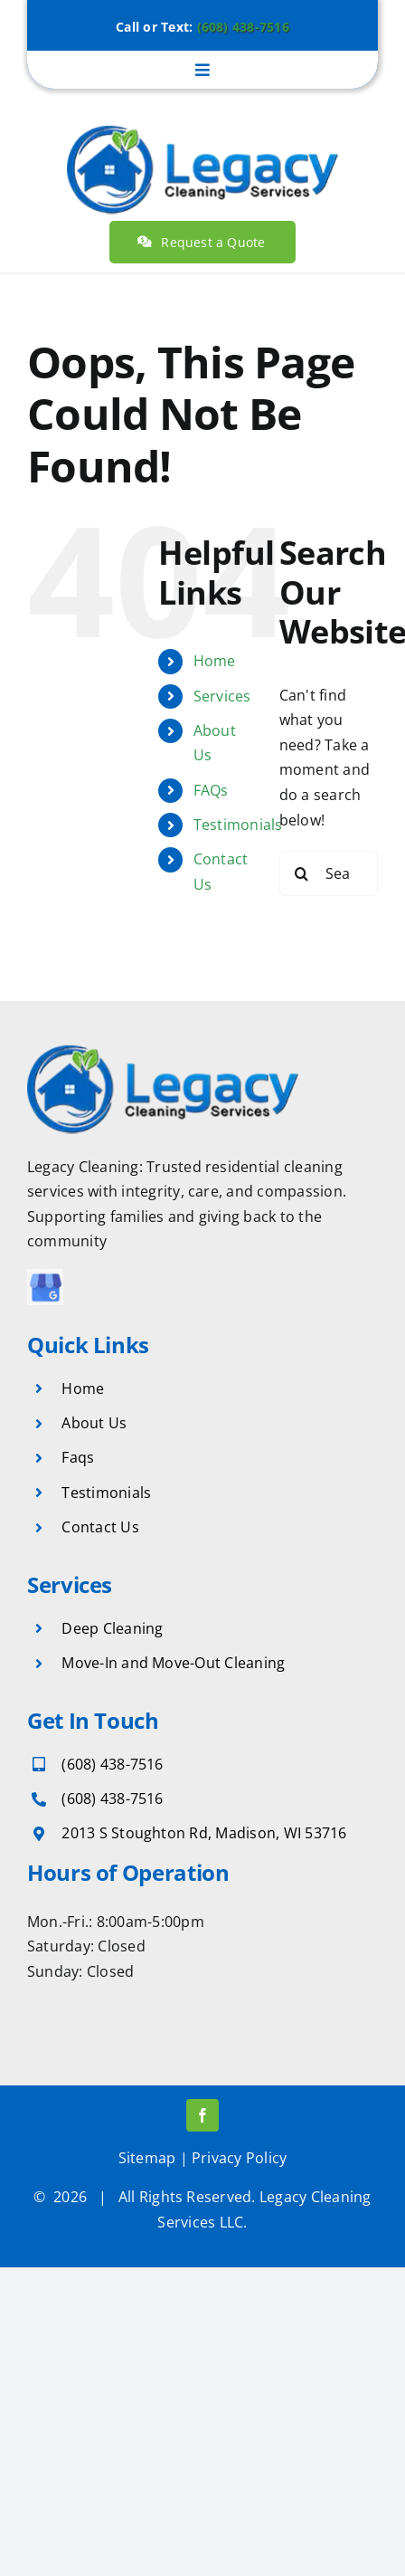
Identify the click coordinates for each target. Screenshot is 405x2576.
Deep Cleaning (112, 1628)
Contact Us (99, 1527)
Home (214, 661)
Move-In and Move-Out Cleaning (173, 1663)
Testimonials (238, 825)
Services (222, 696)
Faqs (77, 1457)
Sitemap (147, 2158)
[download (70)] (45, 1276)
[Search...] (328, 873)
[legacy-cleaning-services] (202, 125)
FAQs (211, 790)
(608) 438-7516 (243, 26)
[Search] (302, 873)
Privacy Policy (239, 2158)
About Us (94, 1423)
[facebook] (202, 2115)
